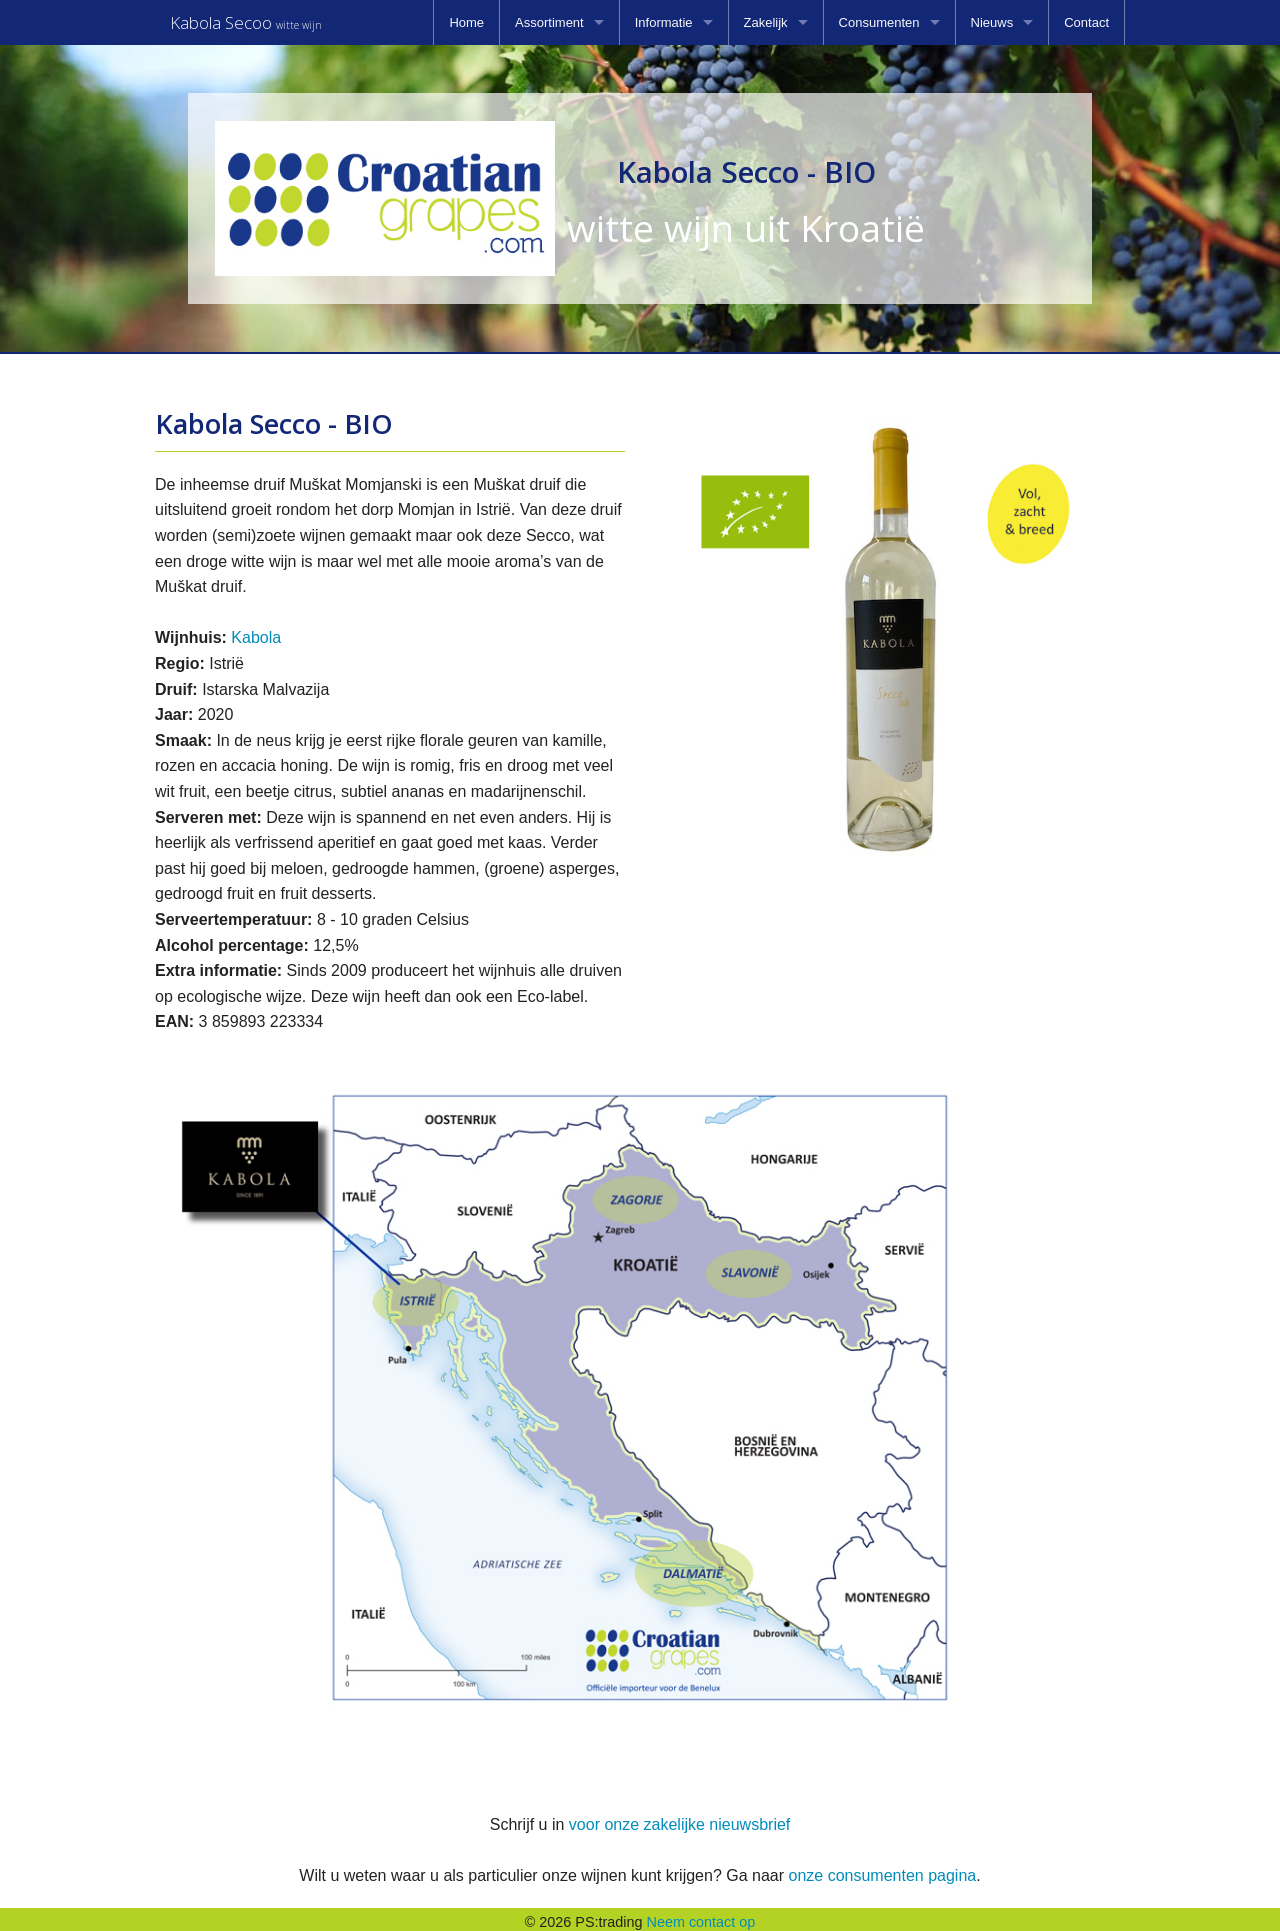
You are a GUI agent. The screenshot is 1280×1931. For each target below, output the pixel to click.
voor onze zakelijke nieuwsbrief (679, 1818)
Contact (1086, 22)
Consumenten (879, 22)
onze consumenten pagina (882, 1869)
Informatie (664, 22)
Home (466, 22)
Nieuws (992, 22)
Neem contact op (701, 1916)
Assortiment (549, 22)
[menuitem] (466, 22)
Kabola (256, 631)
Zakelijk (766, 22)
